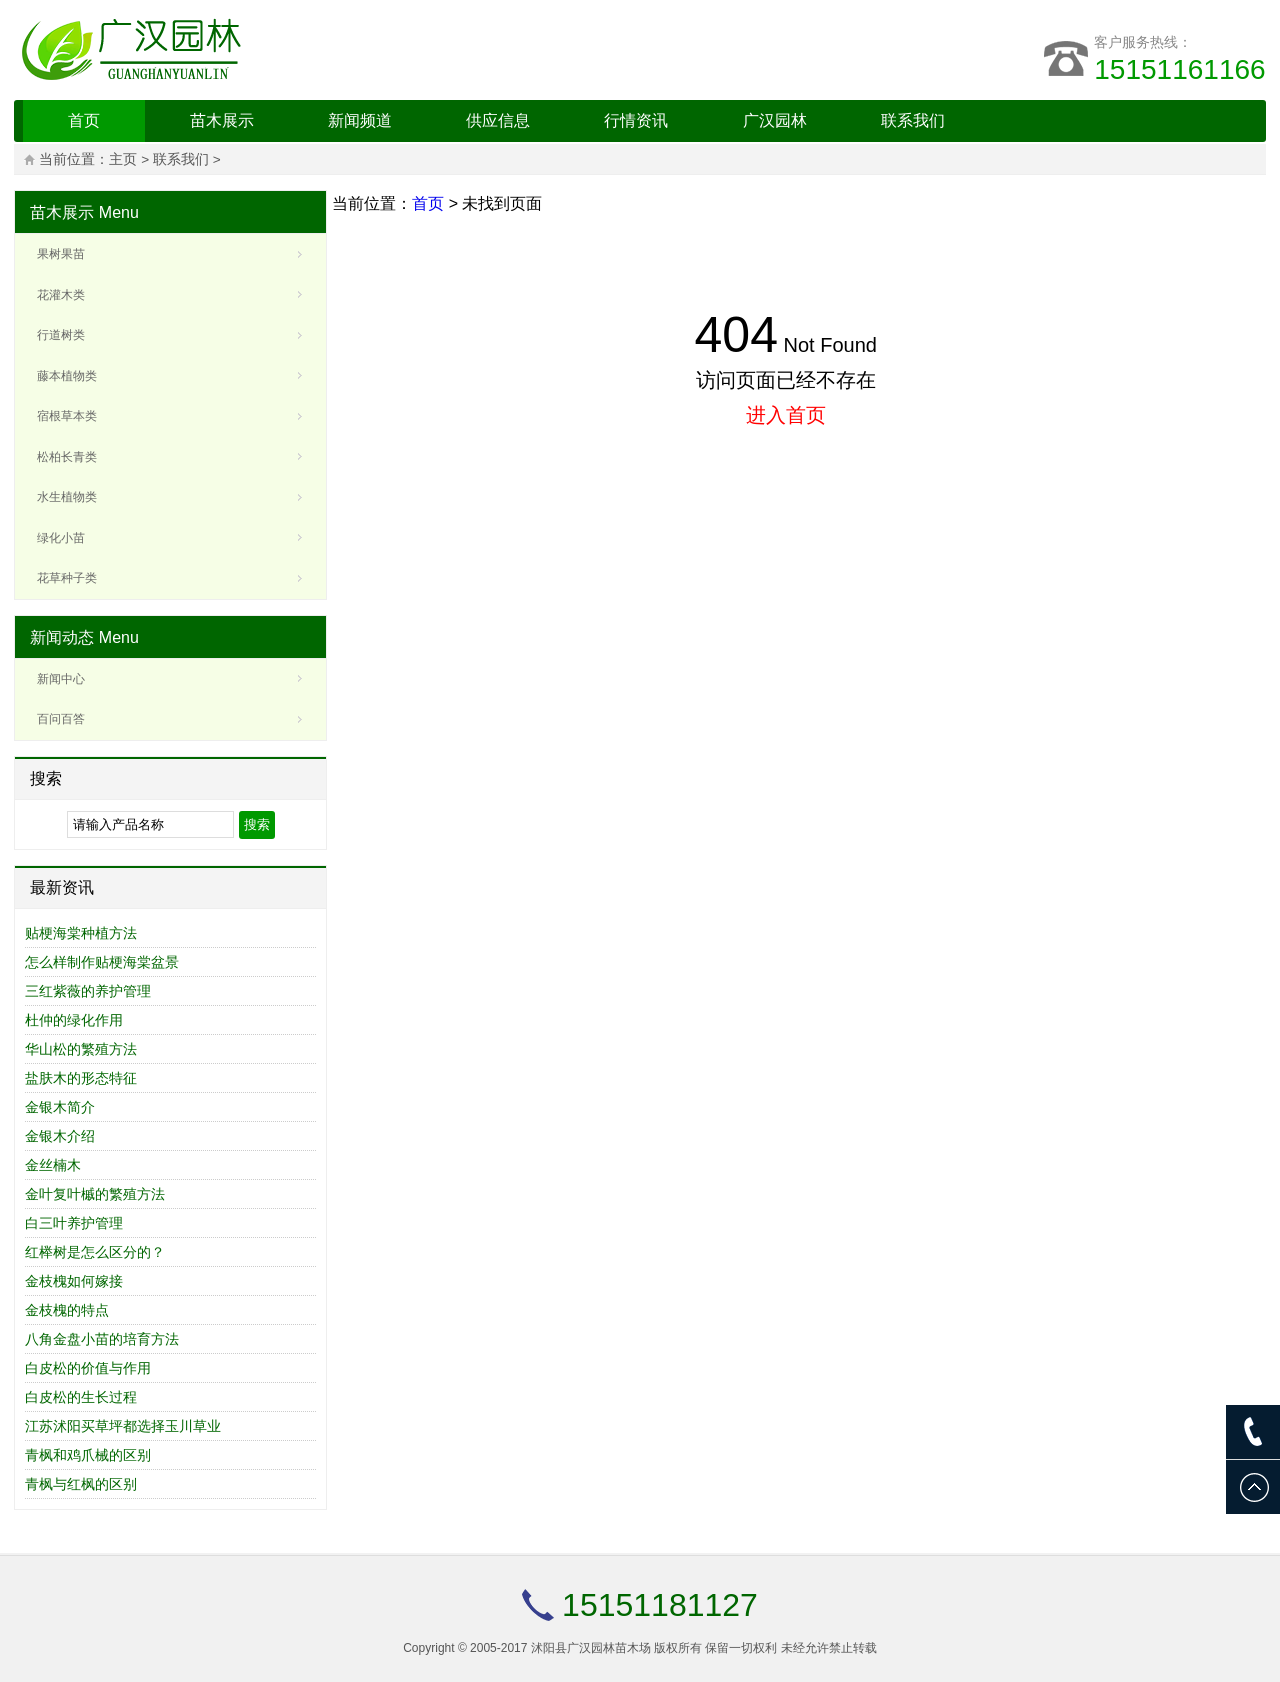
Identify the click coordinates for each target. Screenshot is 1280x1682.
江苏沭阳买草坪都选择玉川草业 (123, 1426)
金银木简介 (60, 1107)
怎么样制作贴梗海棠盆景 (102, 962)
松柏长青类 (67, 457)
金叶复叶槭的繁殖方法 (95, 1194)
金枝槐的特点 (67, 1310)
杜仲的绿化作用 (74, 1020)
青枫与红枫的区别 (81, 1484)
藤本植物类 (67, 376)
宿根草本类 (67, 416)
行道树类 (61, 335)
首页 (84, 120)
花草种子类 (67, 578)
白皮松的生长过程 (81, 1397)
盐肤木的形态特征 (81, 1078)
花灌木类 (61, 295)
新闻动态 (62, 637)
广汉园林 (775, 120)
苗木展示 (222, 120)
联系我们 (913, 120)
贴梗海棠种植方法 (81, 933)
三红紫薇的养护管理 (88, 991)
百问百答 (61, 719)
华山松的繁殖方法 (81, 1049)
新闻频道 (360, 120)
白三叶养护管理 (74, 1223)
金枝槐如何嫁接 (74, 1281)
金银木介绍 (60, 1136)
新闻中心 (61, 679)
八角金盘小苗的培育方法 (102, 1339)
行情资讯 (636, 120)
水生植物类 (67, 497)
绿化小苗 (61, 538)
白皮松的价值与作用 (88, 1368)
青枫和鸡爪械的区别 (88, 1455)
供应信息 (498, 120)
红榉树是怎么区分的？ (95, 1252)
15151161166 (1179, 69)
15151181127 (660, 1605)
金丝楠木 (53, 1165)
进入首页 (786, 415)
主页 (123, 159)
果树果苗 (61, 254)
